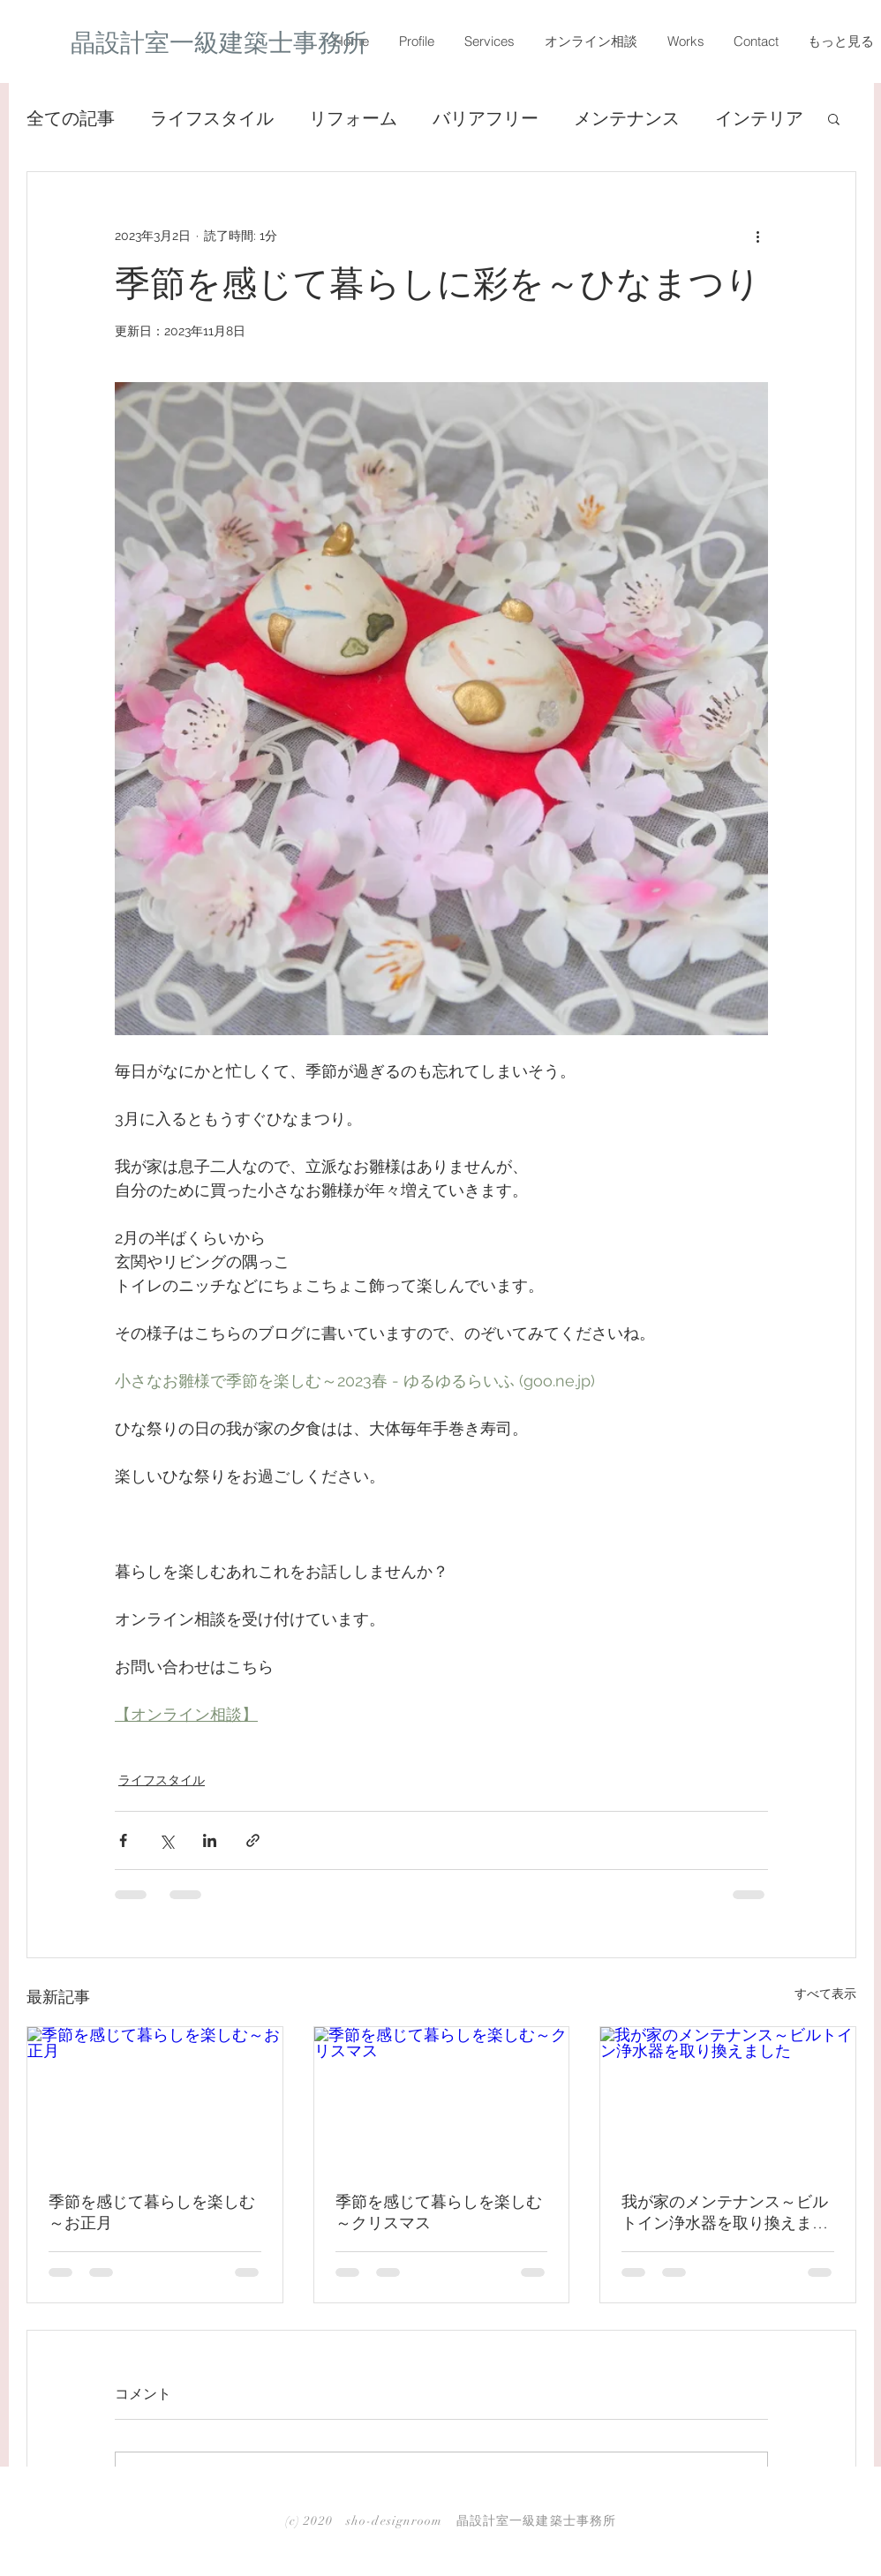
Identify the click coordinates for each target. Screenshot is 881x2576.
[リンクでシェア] (253, 1840)
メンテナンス (627, 118)
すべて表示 (825, 1993)
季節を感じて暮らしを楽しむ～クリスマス (438, 2212)
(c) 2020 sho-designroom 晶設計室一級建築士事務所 (450, 2520)
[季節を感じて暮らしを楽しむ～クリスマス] (441, 2098)
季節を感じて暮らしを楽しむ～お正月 (152, 2212)
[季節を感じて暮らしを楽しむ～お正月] (154, 2098)
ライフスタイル (212, 118)
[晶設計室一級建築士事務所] (228, 43)
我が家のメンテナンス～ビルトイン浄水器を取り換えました (724, 2213)
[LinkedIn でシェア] (209, 1840)
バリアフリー (485, 118)
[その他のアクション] (757, 235)
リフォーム (353, 118)
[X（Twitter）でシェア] (166, 1840)
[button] (833, 118)
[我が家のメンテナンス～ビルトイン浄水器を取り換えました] (727, 2098)
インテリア (759, 118)
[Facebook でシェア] (123, 1840)
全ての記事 (70, 118)
